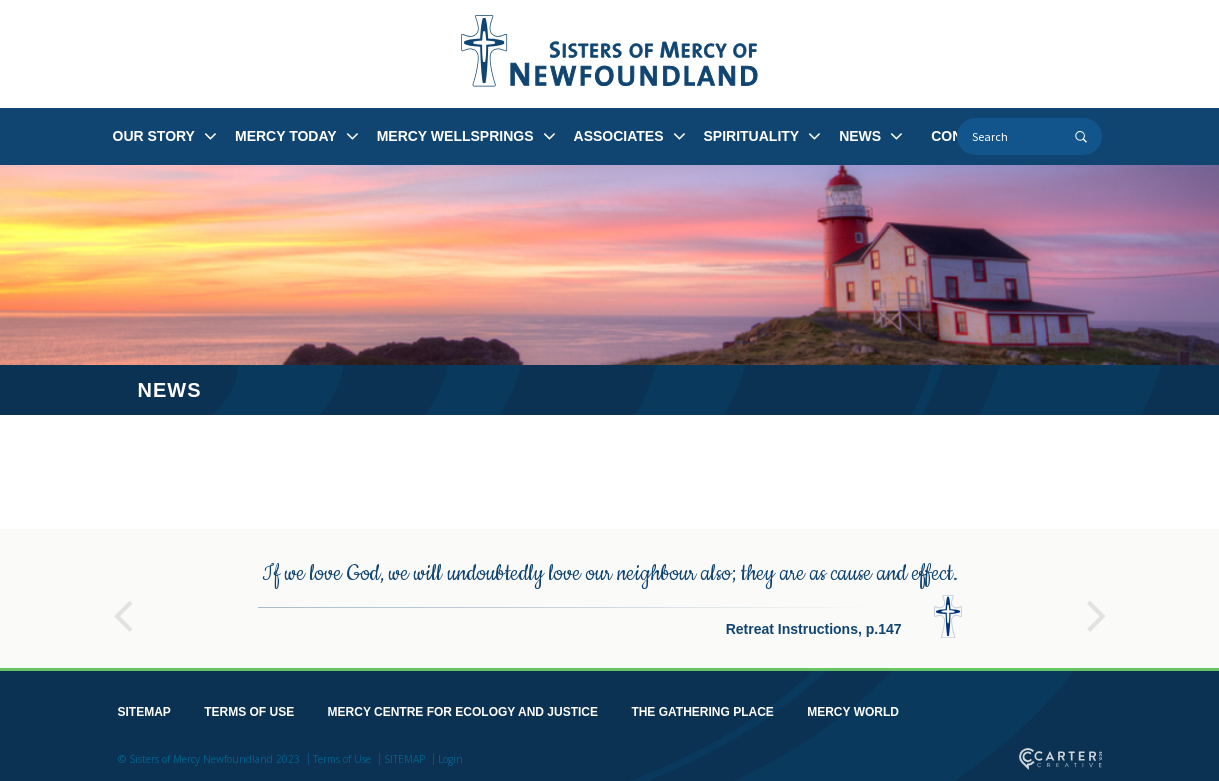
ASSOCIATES (619, 136)
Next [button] (1097, 607)
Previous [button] (123, 607)
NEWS (860, 136)
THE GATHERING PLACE (702, 712)
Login (450, 759)
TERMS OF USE (249, 712)
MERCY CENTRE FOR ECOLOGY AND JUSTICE (463, 712)
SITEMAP (144, 712)
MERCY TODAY (286, 136)
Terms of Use (342, 759)
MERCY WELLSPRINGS (455, 136)
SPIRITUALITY (752, 136)
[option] (610, 598)
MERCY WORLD (853, 712)
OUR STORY (154, 136)
